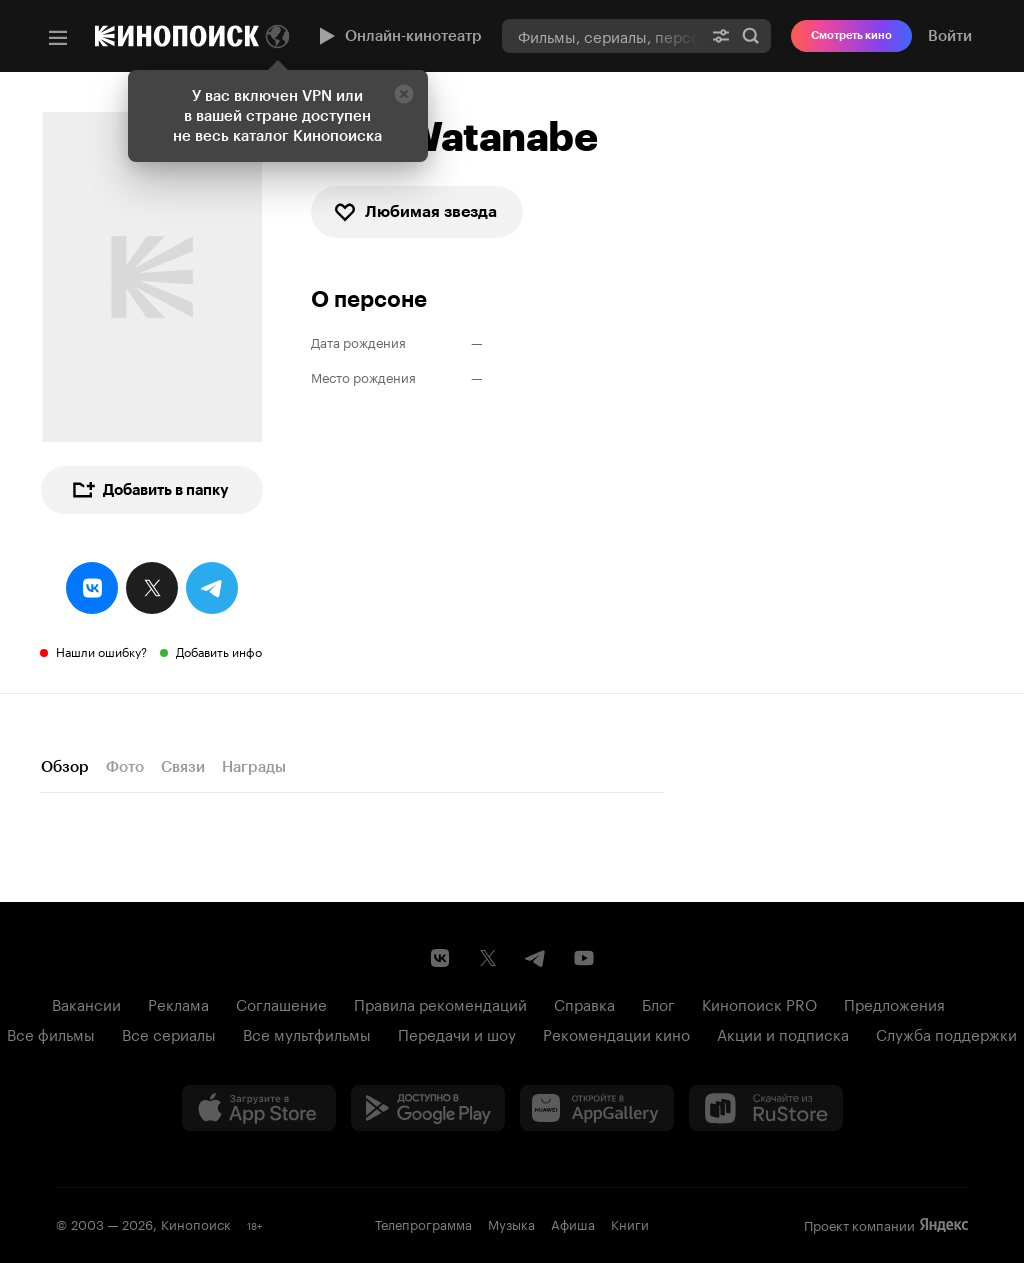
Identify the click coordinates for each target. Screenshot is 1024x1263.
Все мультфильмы (307, 1033)
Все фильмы (51, 1033)
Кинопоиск (196, 1223)
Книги (630, 1223)
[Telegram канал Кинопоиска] (536, 958)
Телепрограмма (423, 1223)
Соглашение (281, 1003)
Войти (950, 36)
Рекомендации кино (616, 1033)
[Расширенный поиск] (721, 35)
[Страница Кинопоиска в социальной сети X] (488, 958)
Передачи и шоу (457, 1033)
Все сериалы (169, 1033)
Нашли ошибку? (101, 650)
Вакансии (86, 1003)
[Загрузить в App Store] (259, 1108)
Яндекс (944, 1225)
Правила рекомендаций (440, 1003)
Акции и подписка (783, 1033)
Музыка (511, 1223)
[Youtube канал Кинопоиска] (584, 958)
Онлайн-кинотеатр (398, 36)
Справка (584, 1003)
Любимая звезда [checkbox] (415, 212)
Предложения (894, 1003)
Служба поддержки (946, 1033)
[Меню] (58, 38)
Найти (751, 36)
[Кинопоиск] (177, 36)
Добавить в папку (150, 490)
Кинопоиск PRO (759, 1003)
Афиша (573, 1223)
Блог (658, 1003)
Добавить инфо (219, 650)
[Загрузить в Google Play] (428, 1108)
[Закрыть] (404, 94)
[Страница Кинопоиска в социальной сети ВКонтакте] (440, 958)
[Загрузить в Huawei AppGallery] (597, 1108)
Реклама (178, 1003)
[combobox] (601, 35)
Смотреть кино (851, 35)
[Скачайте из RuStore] (766, 1108)
